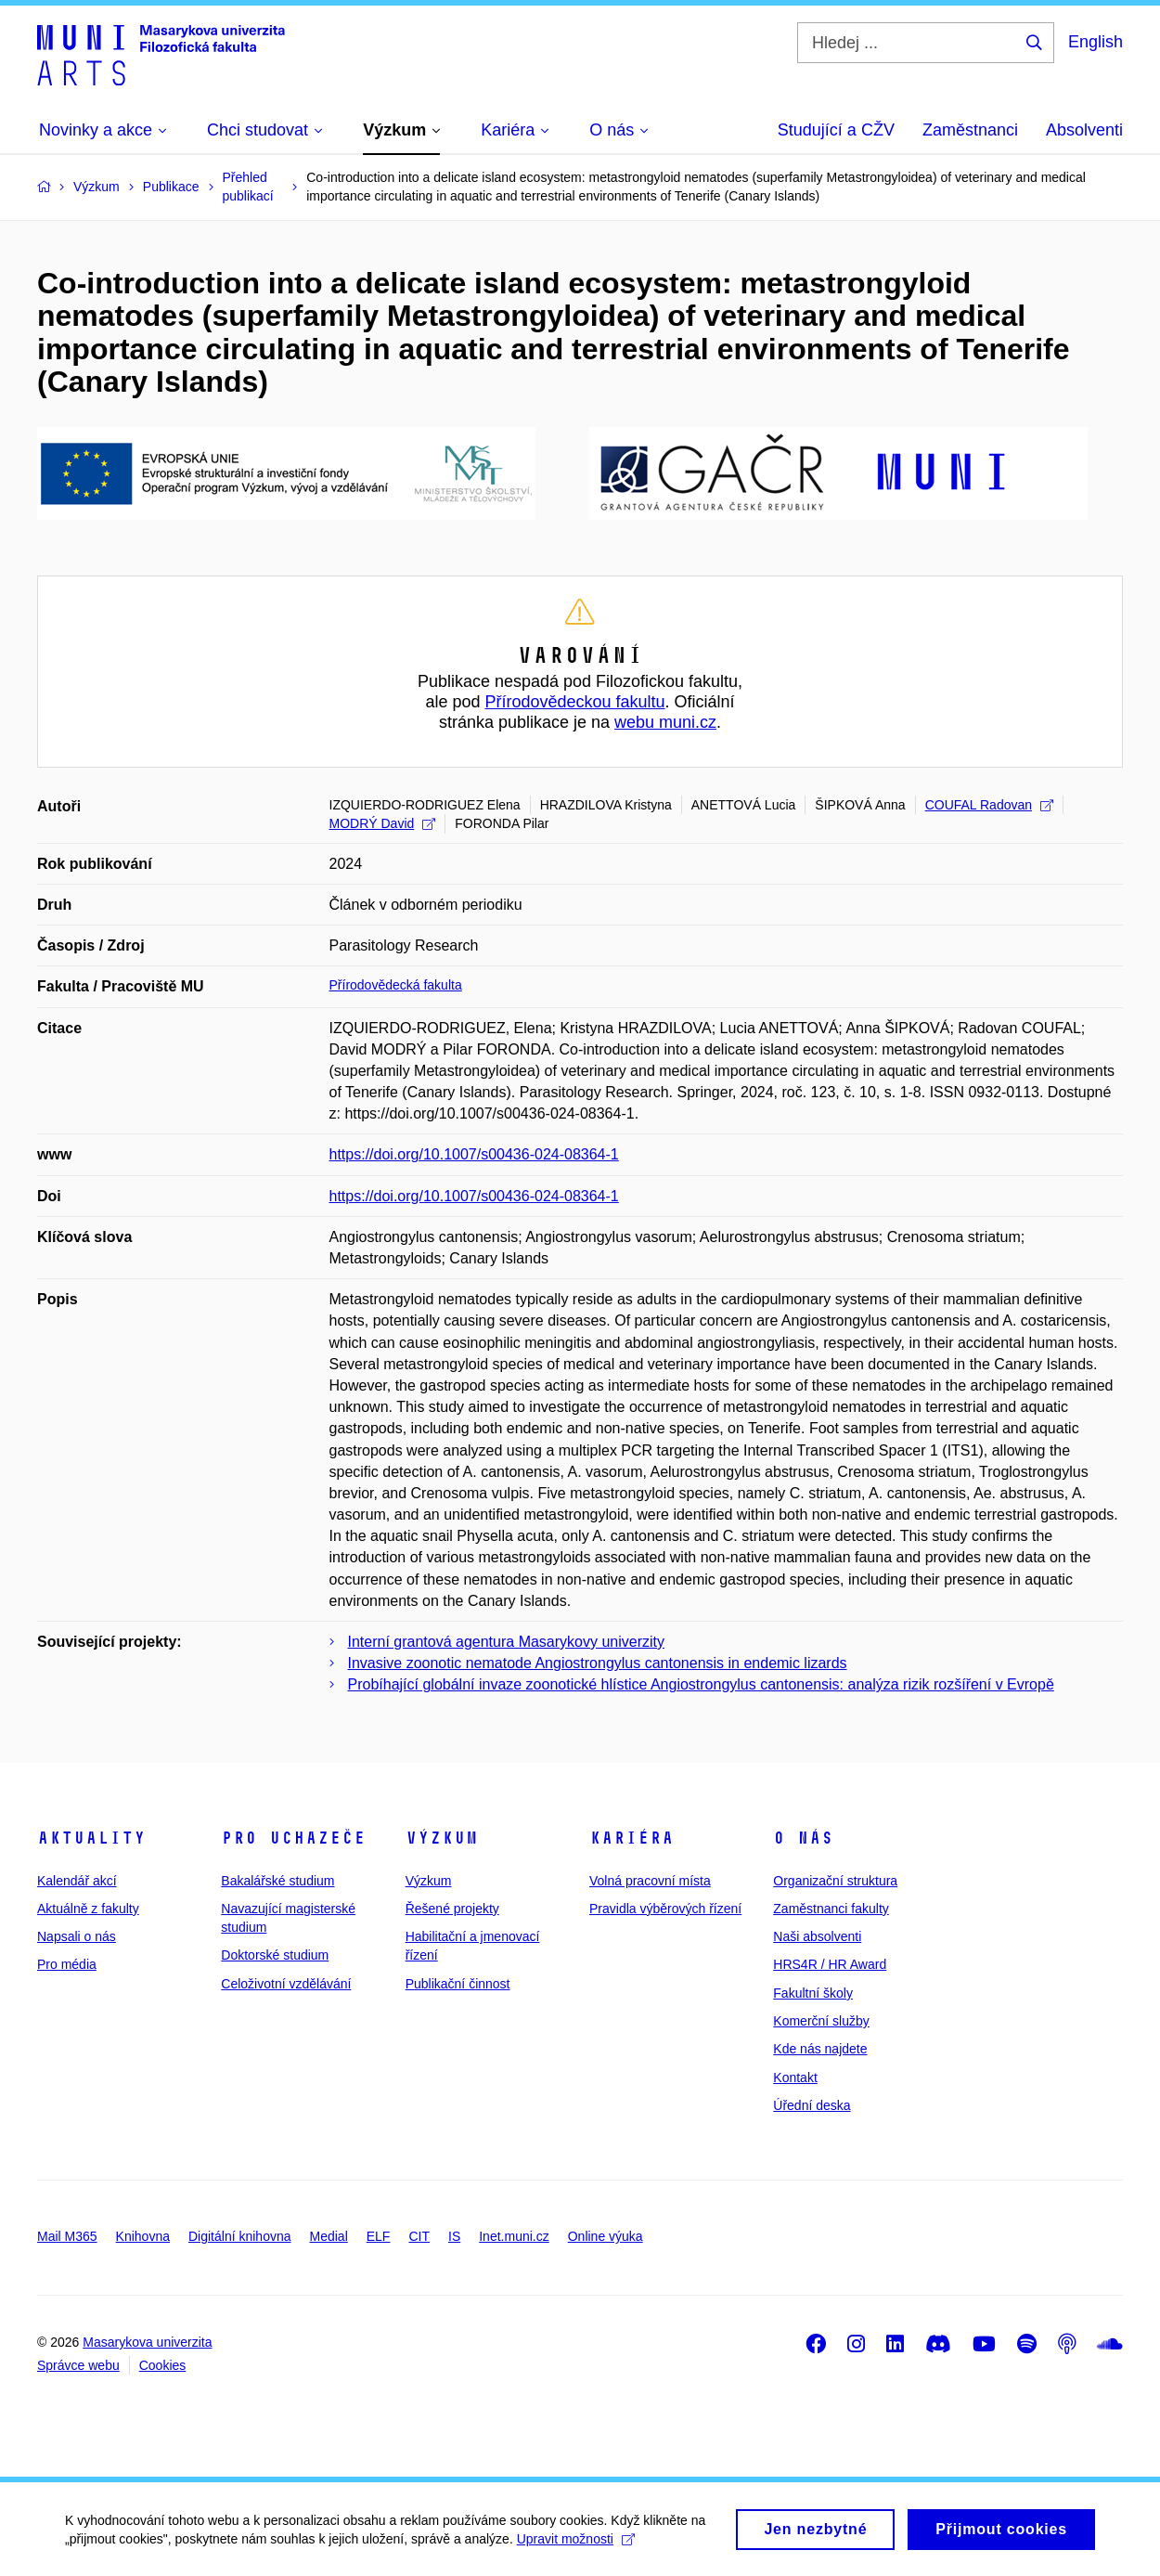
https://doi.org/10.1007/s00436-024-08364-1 (474, 1154)
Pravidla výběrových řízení (665, 1908)
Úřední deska (811, 2105)
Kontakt (795, 2077)
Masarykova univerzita (147, 2342)
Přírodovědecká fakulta (395, 984)
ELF (379, 2236)
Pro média (67, 1964)
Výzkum (442, 1838)
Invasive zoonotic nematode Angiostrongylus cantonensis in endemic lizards (597, 1663)
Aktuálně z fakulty (88, 1908)
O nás (803, 1838)
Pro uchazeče (293, 1838)
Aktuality (91, 1838)
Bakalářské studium (277, 1880)
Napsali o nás (76, 1936)
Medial (329, 2236)
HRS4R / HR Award (829, 1964)
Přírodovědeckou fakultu (574, 702)
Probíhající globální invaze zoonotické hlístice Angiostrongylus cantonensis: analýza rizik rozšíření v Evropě (701, 1684)
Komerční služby (821, 2020)
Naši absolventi (817, 1936)
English (1095, 41)
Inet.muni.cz (513, 2236)
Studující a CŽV (836, 130)
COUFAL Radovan (989, 804)
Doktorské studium (275, 1955)
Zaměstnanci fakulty (831, 1908)
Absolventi (1084, 130)
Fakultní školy (813, 1993)
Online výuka (605, 2236)
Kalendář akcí (77, 1880)
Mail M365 (67, 2236)
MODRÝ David (382, 823)
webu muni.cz (665, 722)
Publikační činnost (458, 1983)
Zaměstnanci (970, 130)
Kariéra (631, 1838)
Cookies (163, 2365)
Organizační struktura (835, 1880)
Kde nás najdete (820, 2048)
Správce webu (78, 2365)
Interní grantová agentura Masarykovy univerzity (506, 1642)
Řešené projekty (452, 1908)
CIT (419, 2236)
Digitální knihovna (239, 2236)
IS (454, 2236)
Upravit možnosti (576, 2544)
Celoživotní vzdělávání (286, 1983)
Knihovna (143, 2236)
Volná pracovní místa (650, 1880)
